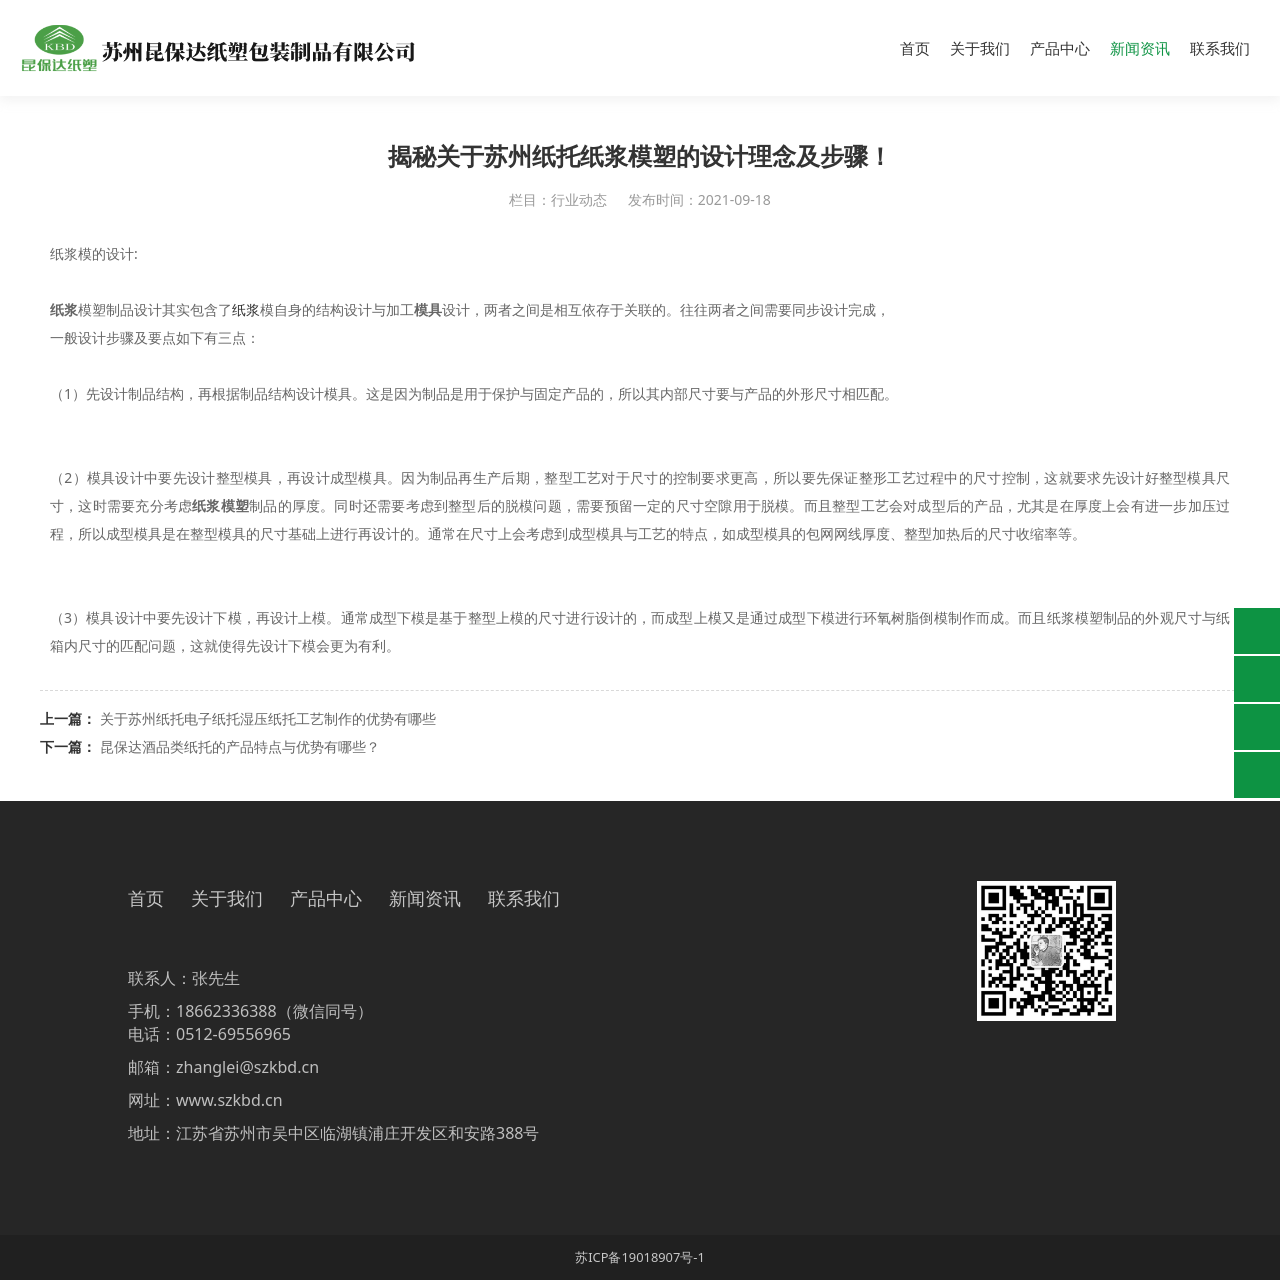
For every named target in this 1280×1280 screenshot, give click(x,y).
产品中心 (1060, 48)
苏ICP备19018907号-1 (640, 1257)
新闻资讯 (1140, 48)
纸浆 (246, 309)
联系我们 (1220, 48)
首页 (915, 48)
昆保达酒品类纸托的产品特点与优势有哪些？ (240, 746)
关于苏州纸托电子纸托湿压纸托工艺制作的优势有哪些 (268, 718)
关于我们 (980, 48)
